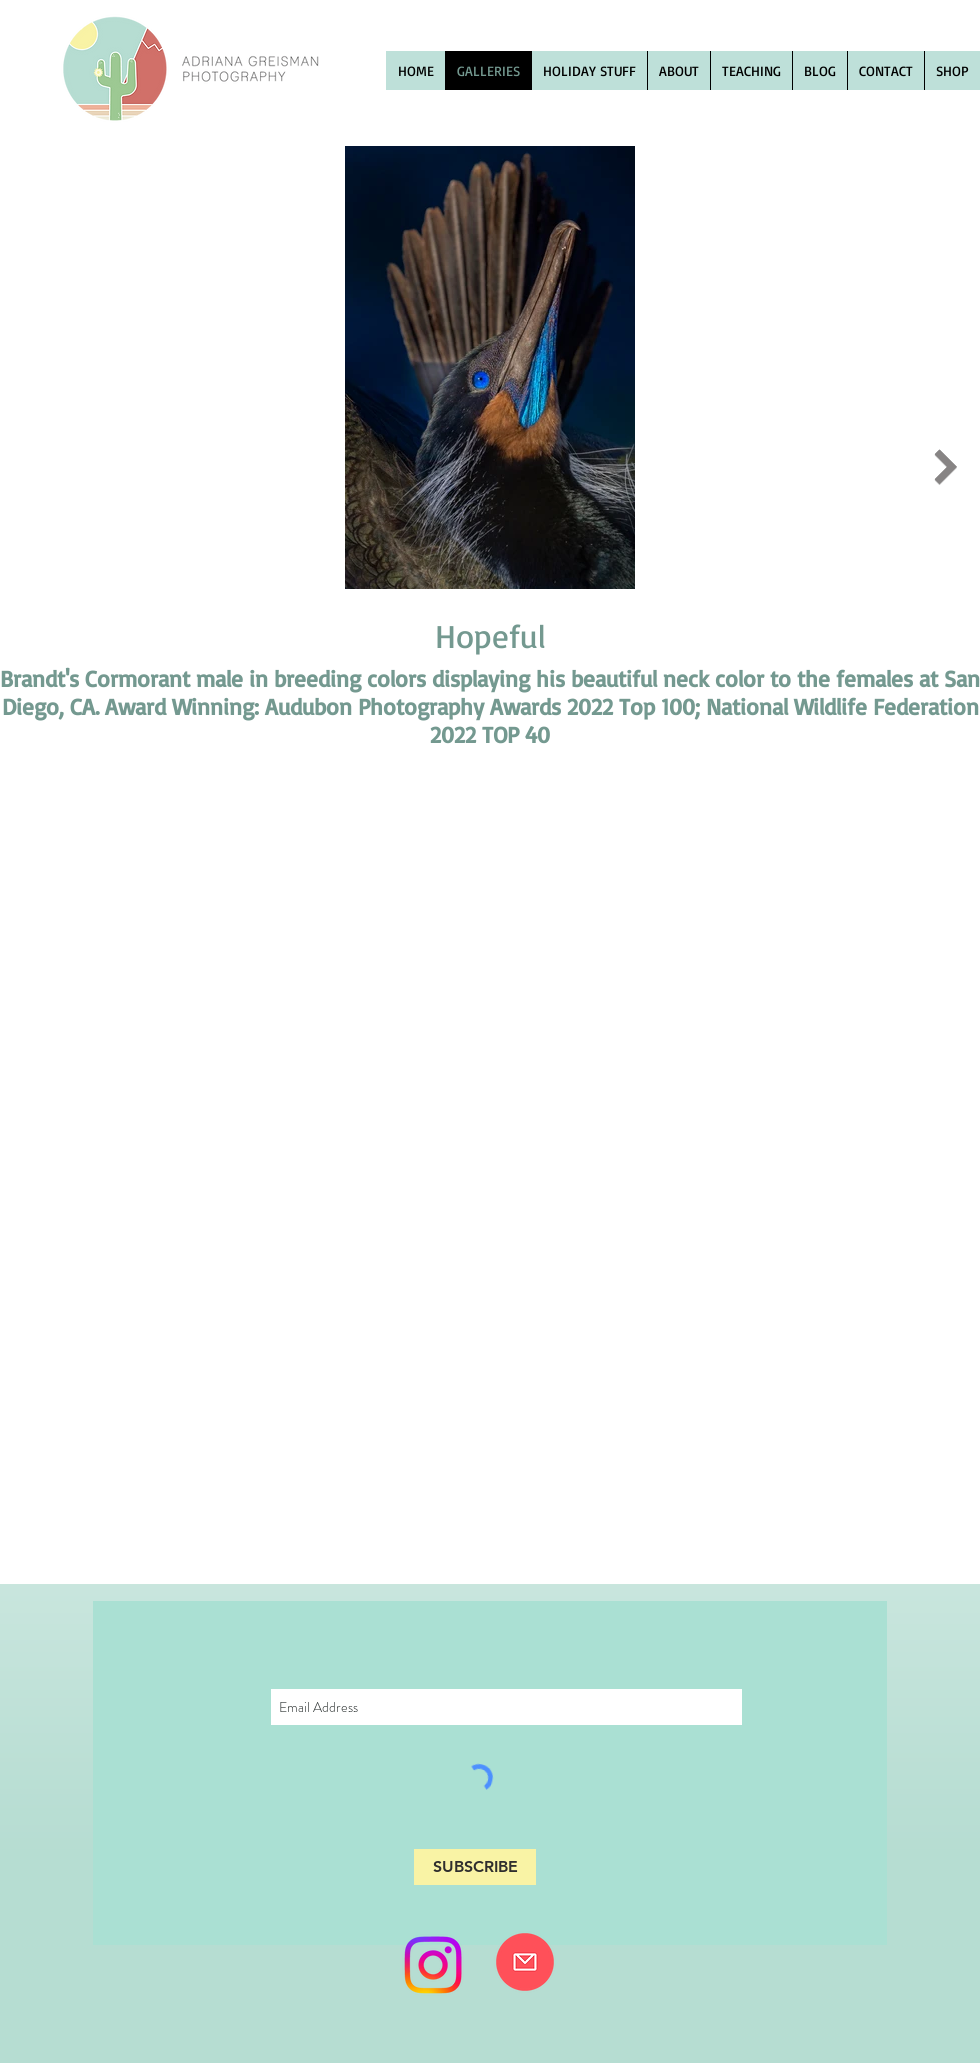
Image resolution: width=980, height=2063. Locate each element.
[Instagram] (433, 1965)
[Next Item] (945, 467)
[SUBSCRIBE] (475, 1867)
